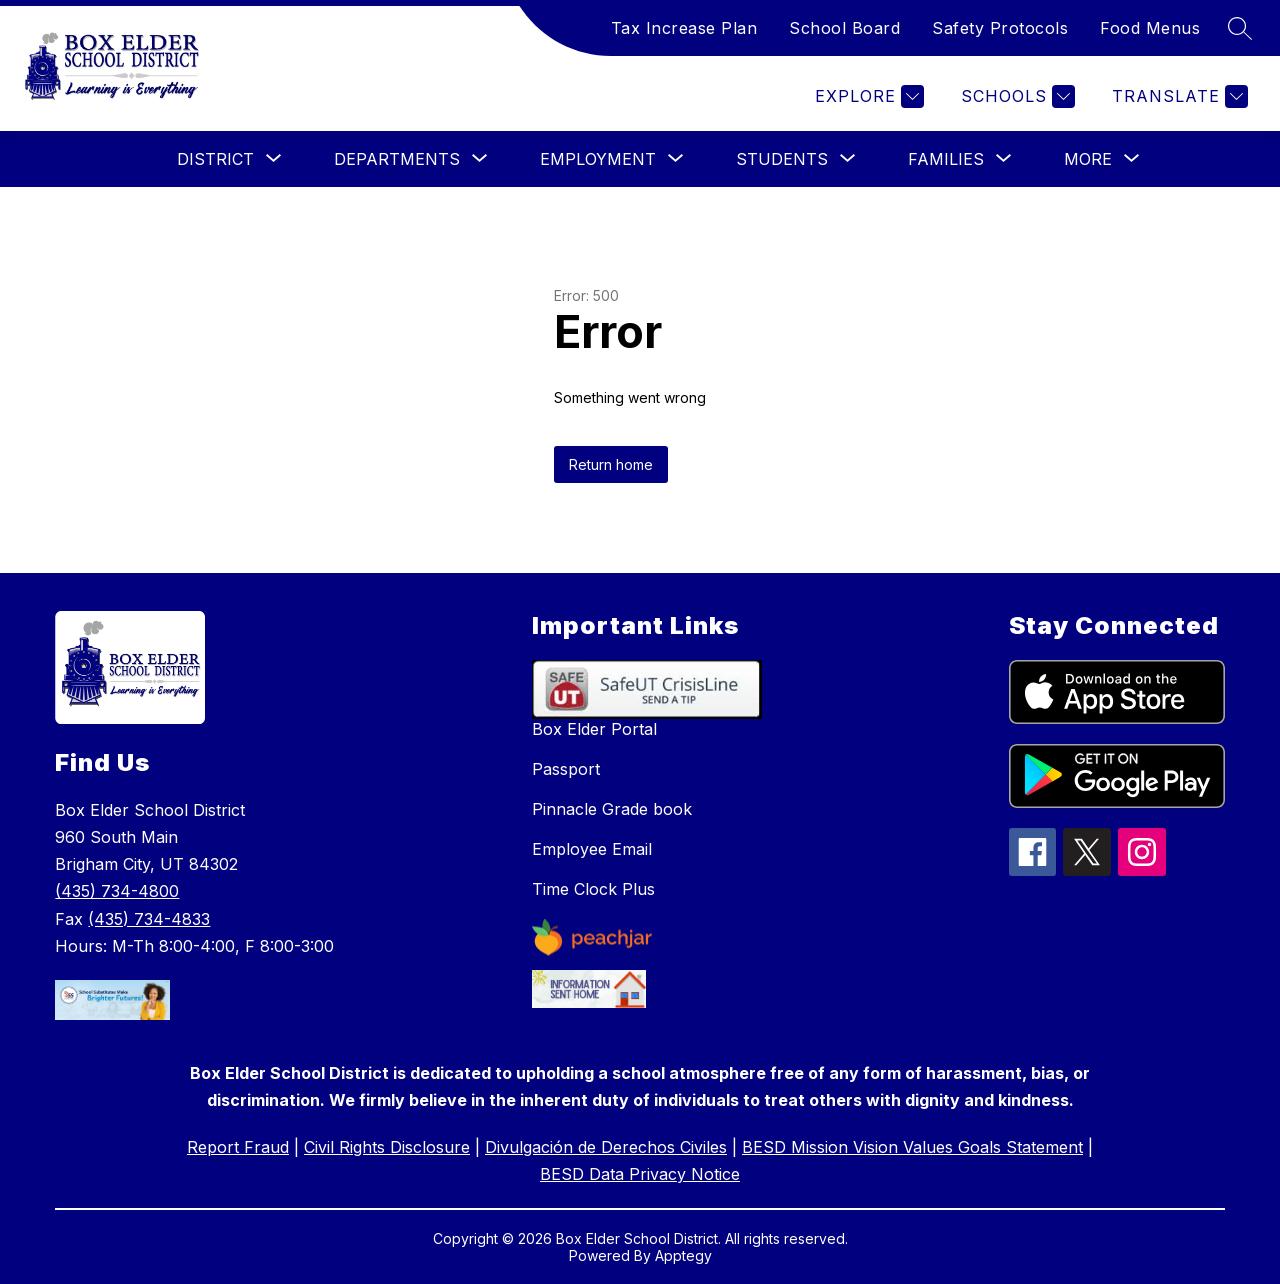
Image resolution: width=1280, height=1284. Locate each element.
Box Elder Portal (594, 729)
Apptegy (683, 1255)
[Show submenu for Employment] (598, 159)
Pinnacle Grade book (612, 809)
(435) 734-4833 (149, 919)
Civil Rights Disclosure (387, 1147)
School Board (844, 28)
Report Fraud (238, 1147)
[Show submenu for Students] (782, 159)
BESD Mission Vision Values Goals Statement (912, 1147)
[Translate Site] (1177, 96)
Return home (611, 464)
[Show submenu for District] (215, 159)
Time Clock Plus (593, 889)
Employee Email (592, 849)
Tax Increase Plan (684, 28)
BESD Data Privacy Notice (640, 1174)
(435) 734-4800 (117, 891)
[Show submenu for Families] (946, 159)
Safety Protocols (1000, 28)
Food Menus (1150, 28)
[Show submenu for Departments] (397, 159)
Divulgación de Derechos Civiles (606, 1147)
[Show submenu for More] (1088, 159)
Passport (566, 769)
